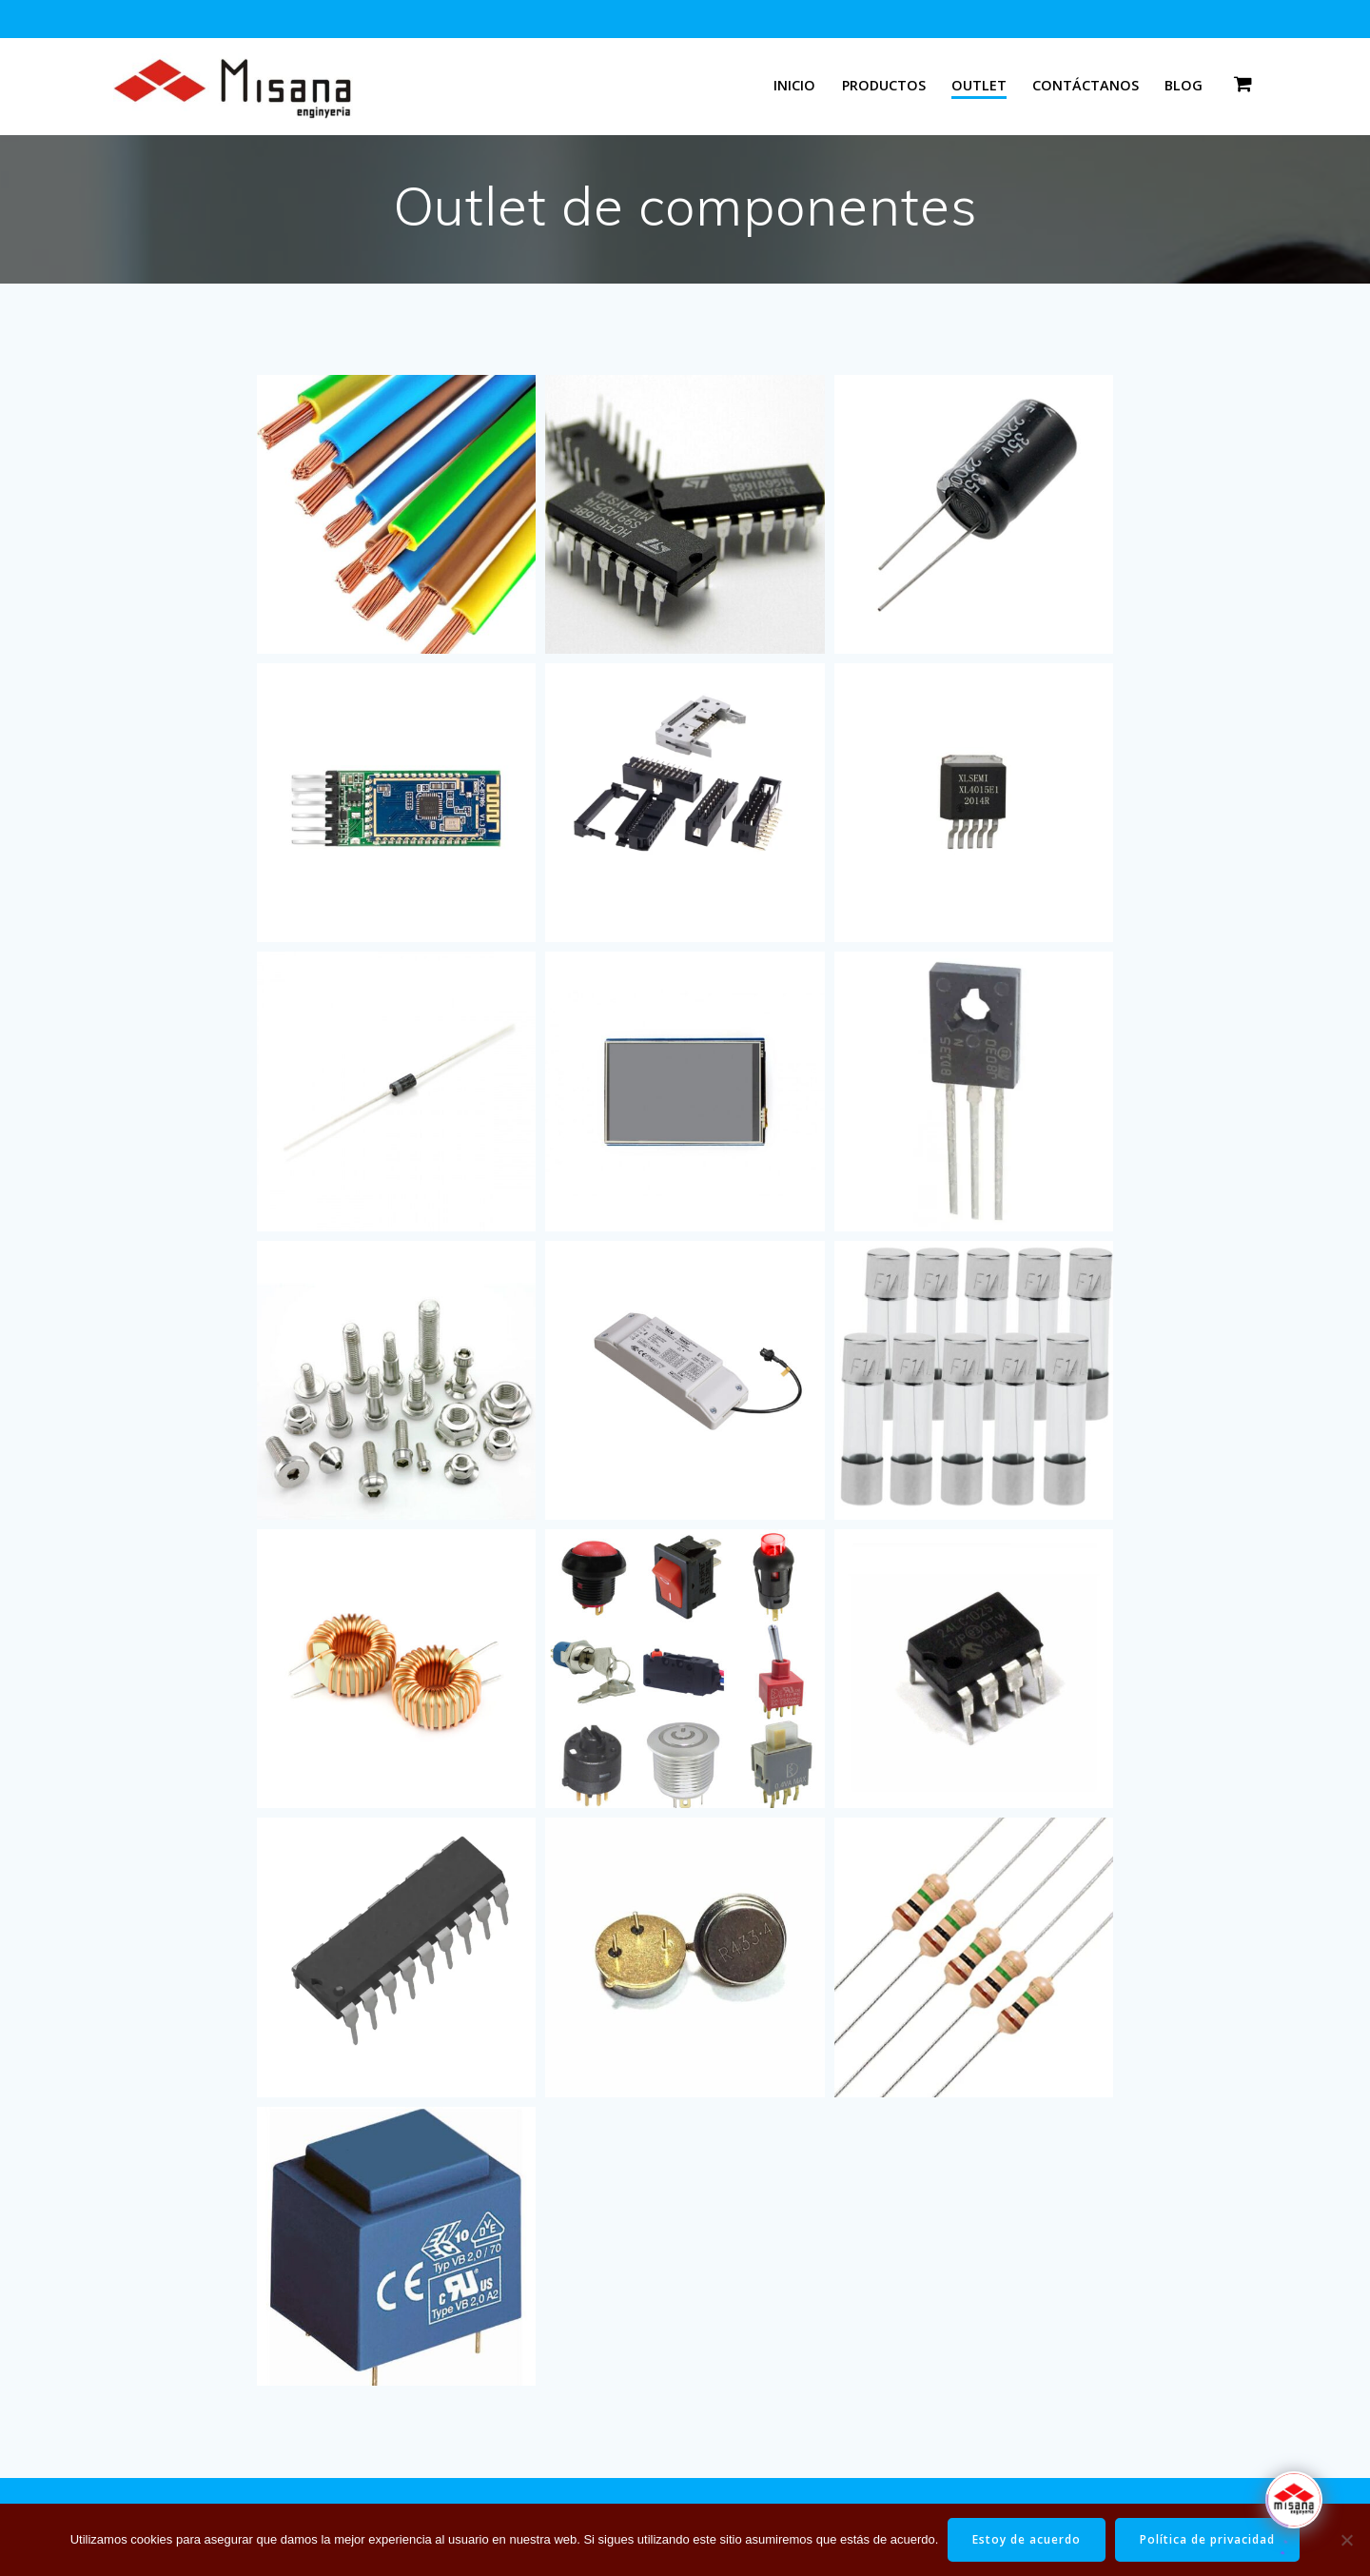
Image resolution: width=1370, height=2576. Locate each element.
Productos (884, 85)
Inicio (794, 85)
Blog (1183, 85)
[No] (1346, 2539)
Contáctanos (1085, 85)
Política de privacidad (1207, 2539)
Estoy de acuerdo (1026, 2539)
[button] (396, 514)
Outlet (979, 85)
